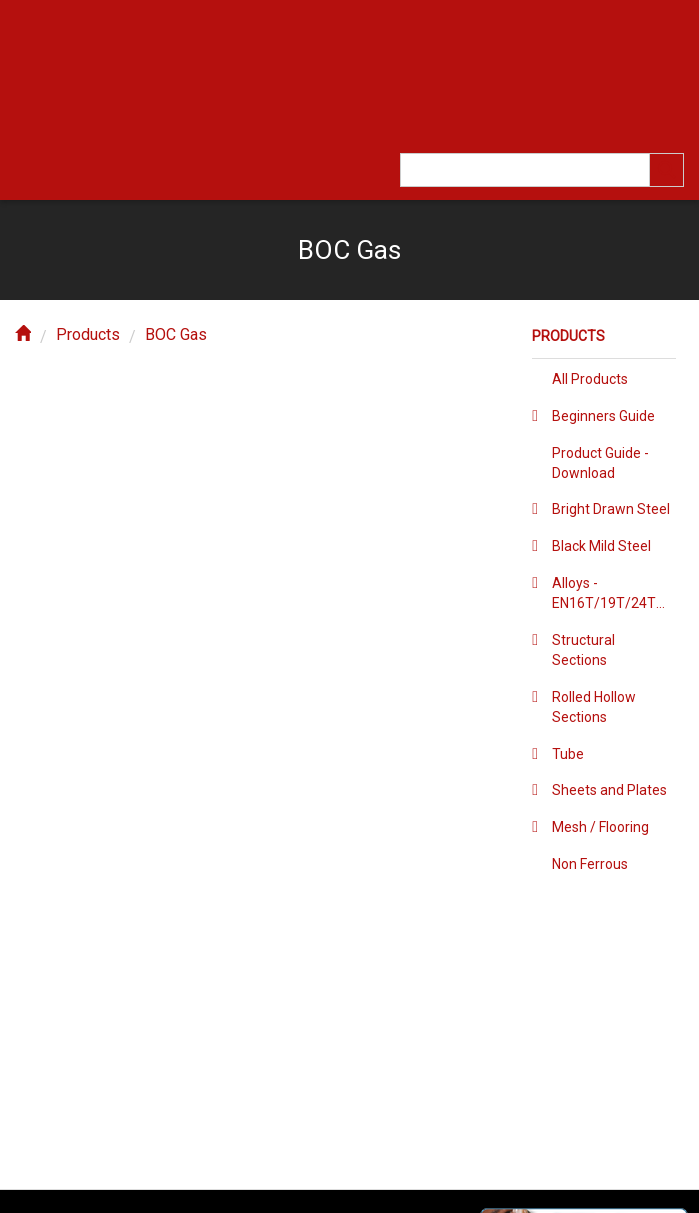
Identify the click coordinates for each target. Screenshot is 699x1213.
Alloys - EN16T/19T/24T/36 (614, 593)
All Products (590, 379)
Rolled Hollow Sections (594, 707)
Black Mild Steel (601, 546)
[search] (667, 170)
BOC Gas (176, 334)
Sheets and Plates (609, 790)
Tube (568, 754)
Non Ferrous (590, 864)
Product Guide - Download (600, 463)
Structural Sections (583, 650)
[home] (23, 334)
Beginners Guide (603, 416)
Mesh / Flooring (600, 827)
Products (88, 334)
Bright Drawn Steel (611, 509)
